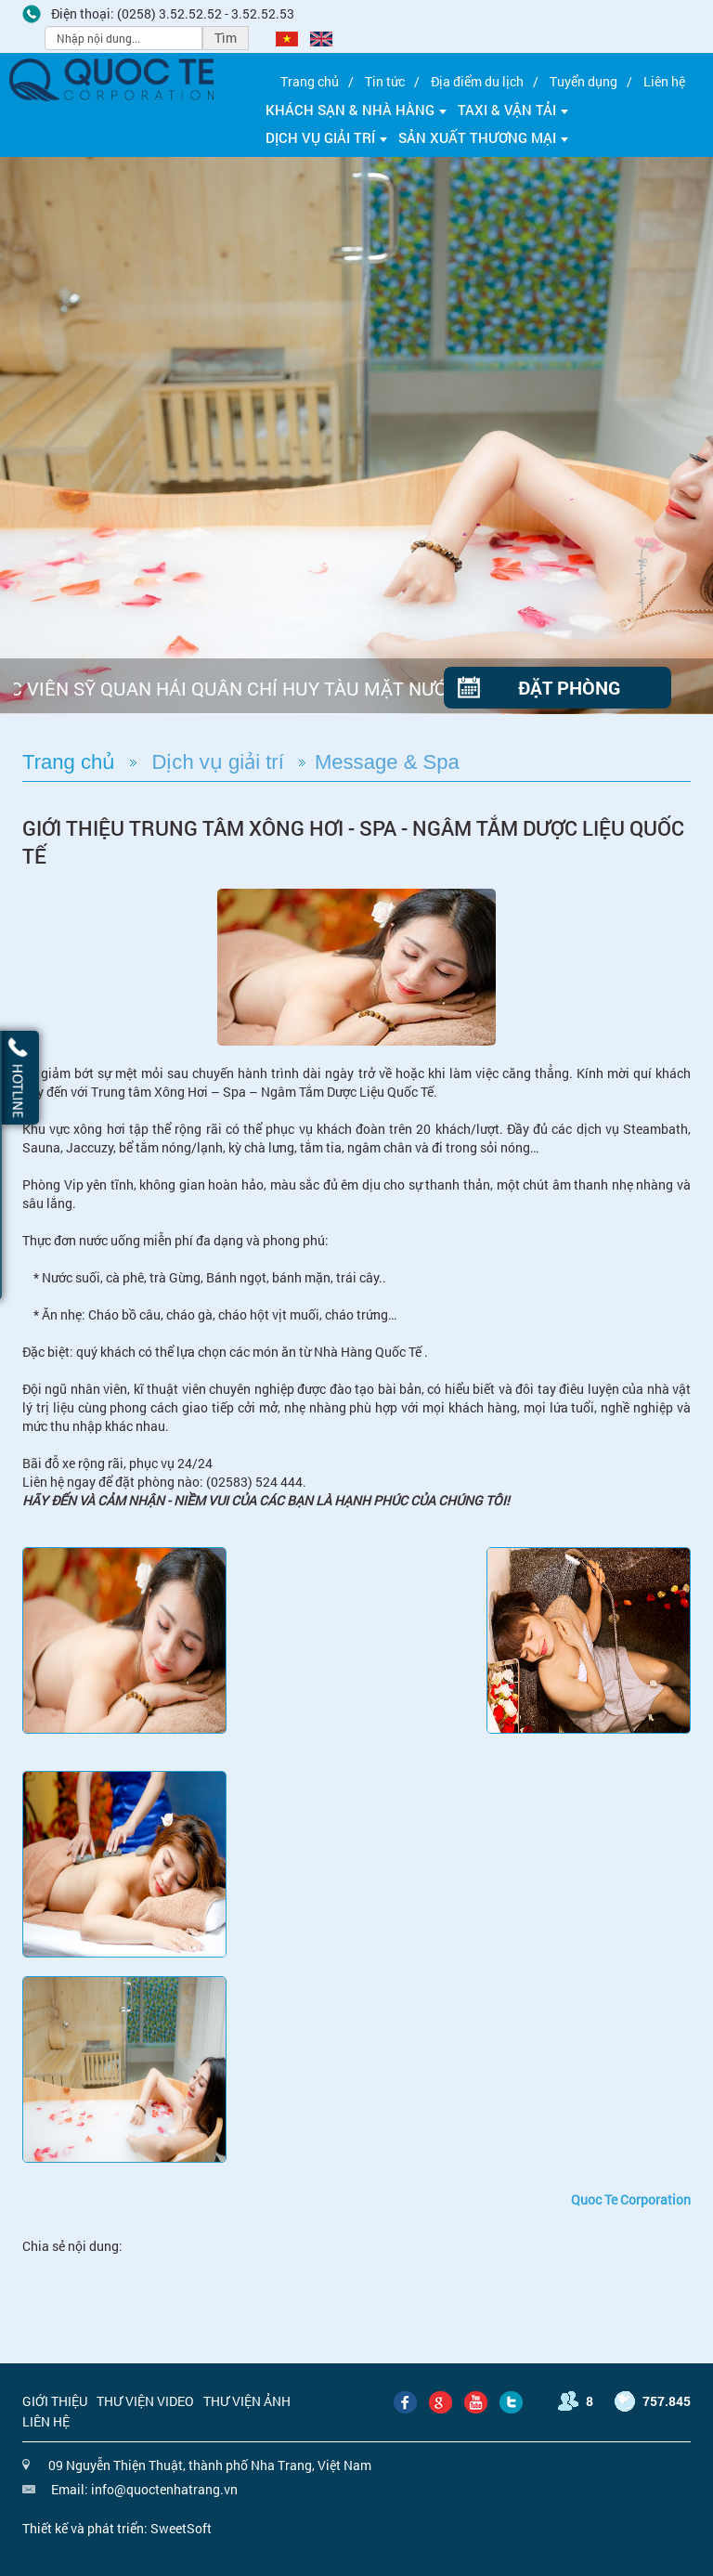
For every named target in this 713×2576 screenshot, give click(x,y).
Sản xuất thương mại (483, 137)
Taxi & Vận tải (513, 109)
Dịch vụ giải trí (326, 137)
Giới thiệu (54, 2401)
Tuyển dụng (583, 81)
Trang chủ (309, 81)
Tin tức (385, 81)
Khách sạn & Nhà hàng (356, 109)
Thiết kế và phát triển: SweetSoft (117, 2528)
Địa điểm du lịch (477, 81)
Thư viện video (145, 2401)
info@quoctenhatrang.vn (164, 2489)
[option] (356, 435)
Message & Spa (387, 762)
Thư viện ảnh (247, 2401)
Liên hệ (664, 81)
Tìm (225, 37)
